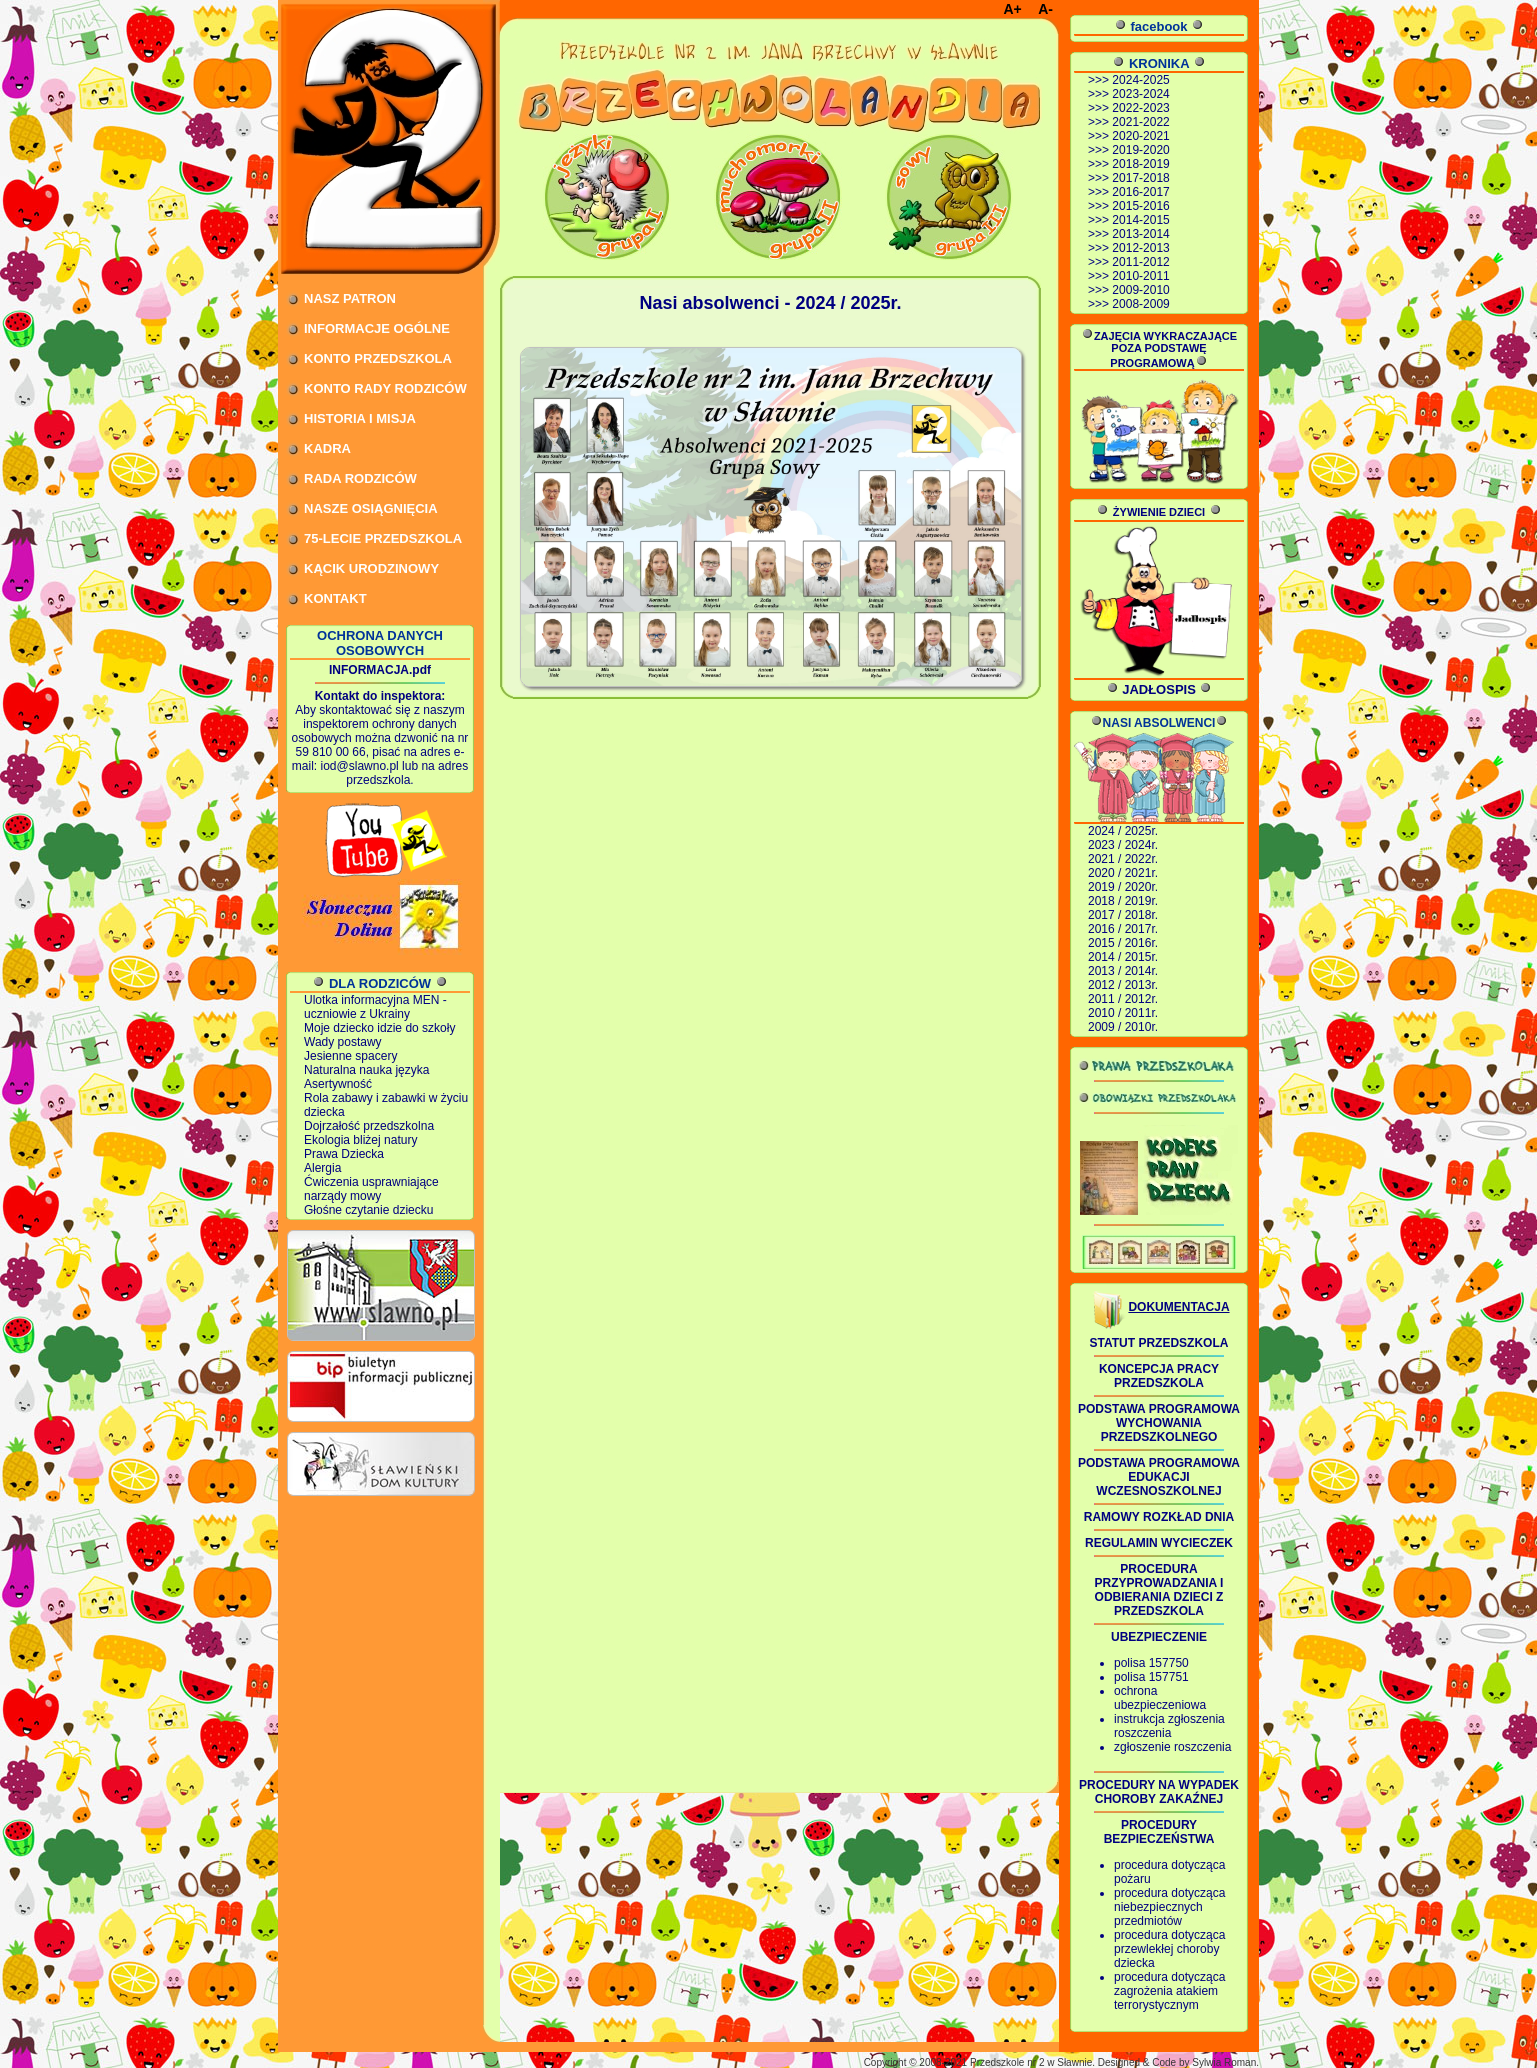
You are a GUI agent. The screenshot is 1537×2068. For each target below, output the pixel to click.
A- (1045, 9)
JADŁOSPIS (1159, 689)
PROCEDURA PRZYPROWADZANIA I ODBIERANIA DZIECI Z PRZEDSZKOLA (1159, 1590)
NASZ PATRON (350, 298)
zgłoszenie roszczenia (1172, 1747)
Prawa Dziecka (344, 1154)
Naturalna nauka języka (366, 1070)
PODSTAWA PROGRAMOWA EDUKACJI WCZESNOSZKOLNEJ (1159, 1477)
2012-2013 (1140, 248)
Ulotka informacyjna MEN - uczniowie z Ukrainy (375, 1007)
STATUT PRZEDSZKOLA (1159, 1343)
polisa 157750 (1151, 1663)
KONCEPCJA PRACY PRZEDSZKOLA (1159, 1376)
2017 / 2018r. (1123, 915)
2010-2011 (1140, 276)
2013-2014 (1140, 234)
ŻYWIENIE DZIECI (1159, 512)
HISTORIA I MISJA (360, 418)
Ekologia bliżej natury (360, 1140)
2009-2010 (1140, 290)
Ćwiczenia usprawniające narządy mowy (371, 1189)
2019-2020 (1140, 150)
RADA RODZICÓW (360, 478)
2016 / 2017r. (1123, 929)
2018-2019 (1140, 164)
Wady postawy (343, 1042)
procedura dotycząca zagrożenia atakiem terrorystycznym (1169, 1991)
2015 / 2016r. (1123, 943)
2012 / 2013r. (1123, 985)
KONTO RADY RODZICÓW (385, 388)
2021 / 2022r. (1123, 859)
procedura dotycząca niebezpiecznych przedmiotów (1169, 1907)
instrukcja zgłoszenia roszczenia (1169, 1726)
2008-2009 (1140, 304)
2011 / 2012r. (1123, 999)
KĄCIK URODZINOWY (371, 568)
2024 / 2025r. (1123, 831)
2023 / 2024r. (1123, 845)
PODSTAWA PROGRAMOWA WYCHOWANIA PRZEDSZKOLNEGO (1159, 1423)
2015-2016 (1140, 206)
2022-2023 (1140, 108)
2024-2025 (1140, 80)
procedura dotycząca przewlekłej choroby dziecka (1169, 1949)
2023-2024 (1140, 94)
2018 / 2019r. (1123, 901)
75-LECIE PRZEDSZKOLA (383, 538)
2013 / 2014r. (1123, 971)
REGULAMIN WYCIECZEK (1159, 1543)
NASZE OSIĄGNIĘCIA (371, 508)
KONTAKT (335, 598)
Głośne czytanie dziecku (368, 1210)
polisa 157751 (1151, 1677)
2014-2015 (1140, 220)
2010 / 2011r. (1123, 1013)
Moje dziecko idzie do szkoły (379, 1028)
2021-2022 (1140, 122)
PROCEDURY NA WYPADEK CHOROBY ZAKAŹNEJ (1159, 1792)
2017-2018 (1140, 178)
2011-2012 (1140, 262)
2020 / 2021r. (1123, 873)
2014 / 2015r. (1123, 957)
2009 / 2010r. (1123, 1027)
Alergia (322, 1168)
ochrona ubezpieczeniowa (1160, 1698)
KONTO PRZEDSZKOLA (378, 358)
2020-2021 (1140, 136)
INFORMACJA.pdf (380, 670)
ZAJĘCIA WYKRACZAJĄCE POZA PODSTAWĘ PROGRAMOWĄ (1159, 349)
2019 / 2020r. (1123, 887)
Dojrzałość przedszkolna (369, 1126)
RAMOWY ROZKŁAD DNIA (1159, 1517)
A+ (1012, 9)
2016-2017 (1140, 192)
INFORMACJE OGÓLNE (377, 328)
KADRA (327, 448)
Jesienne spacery (350, 1056)
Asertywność (338, 1084)
